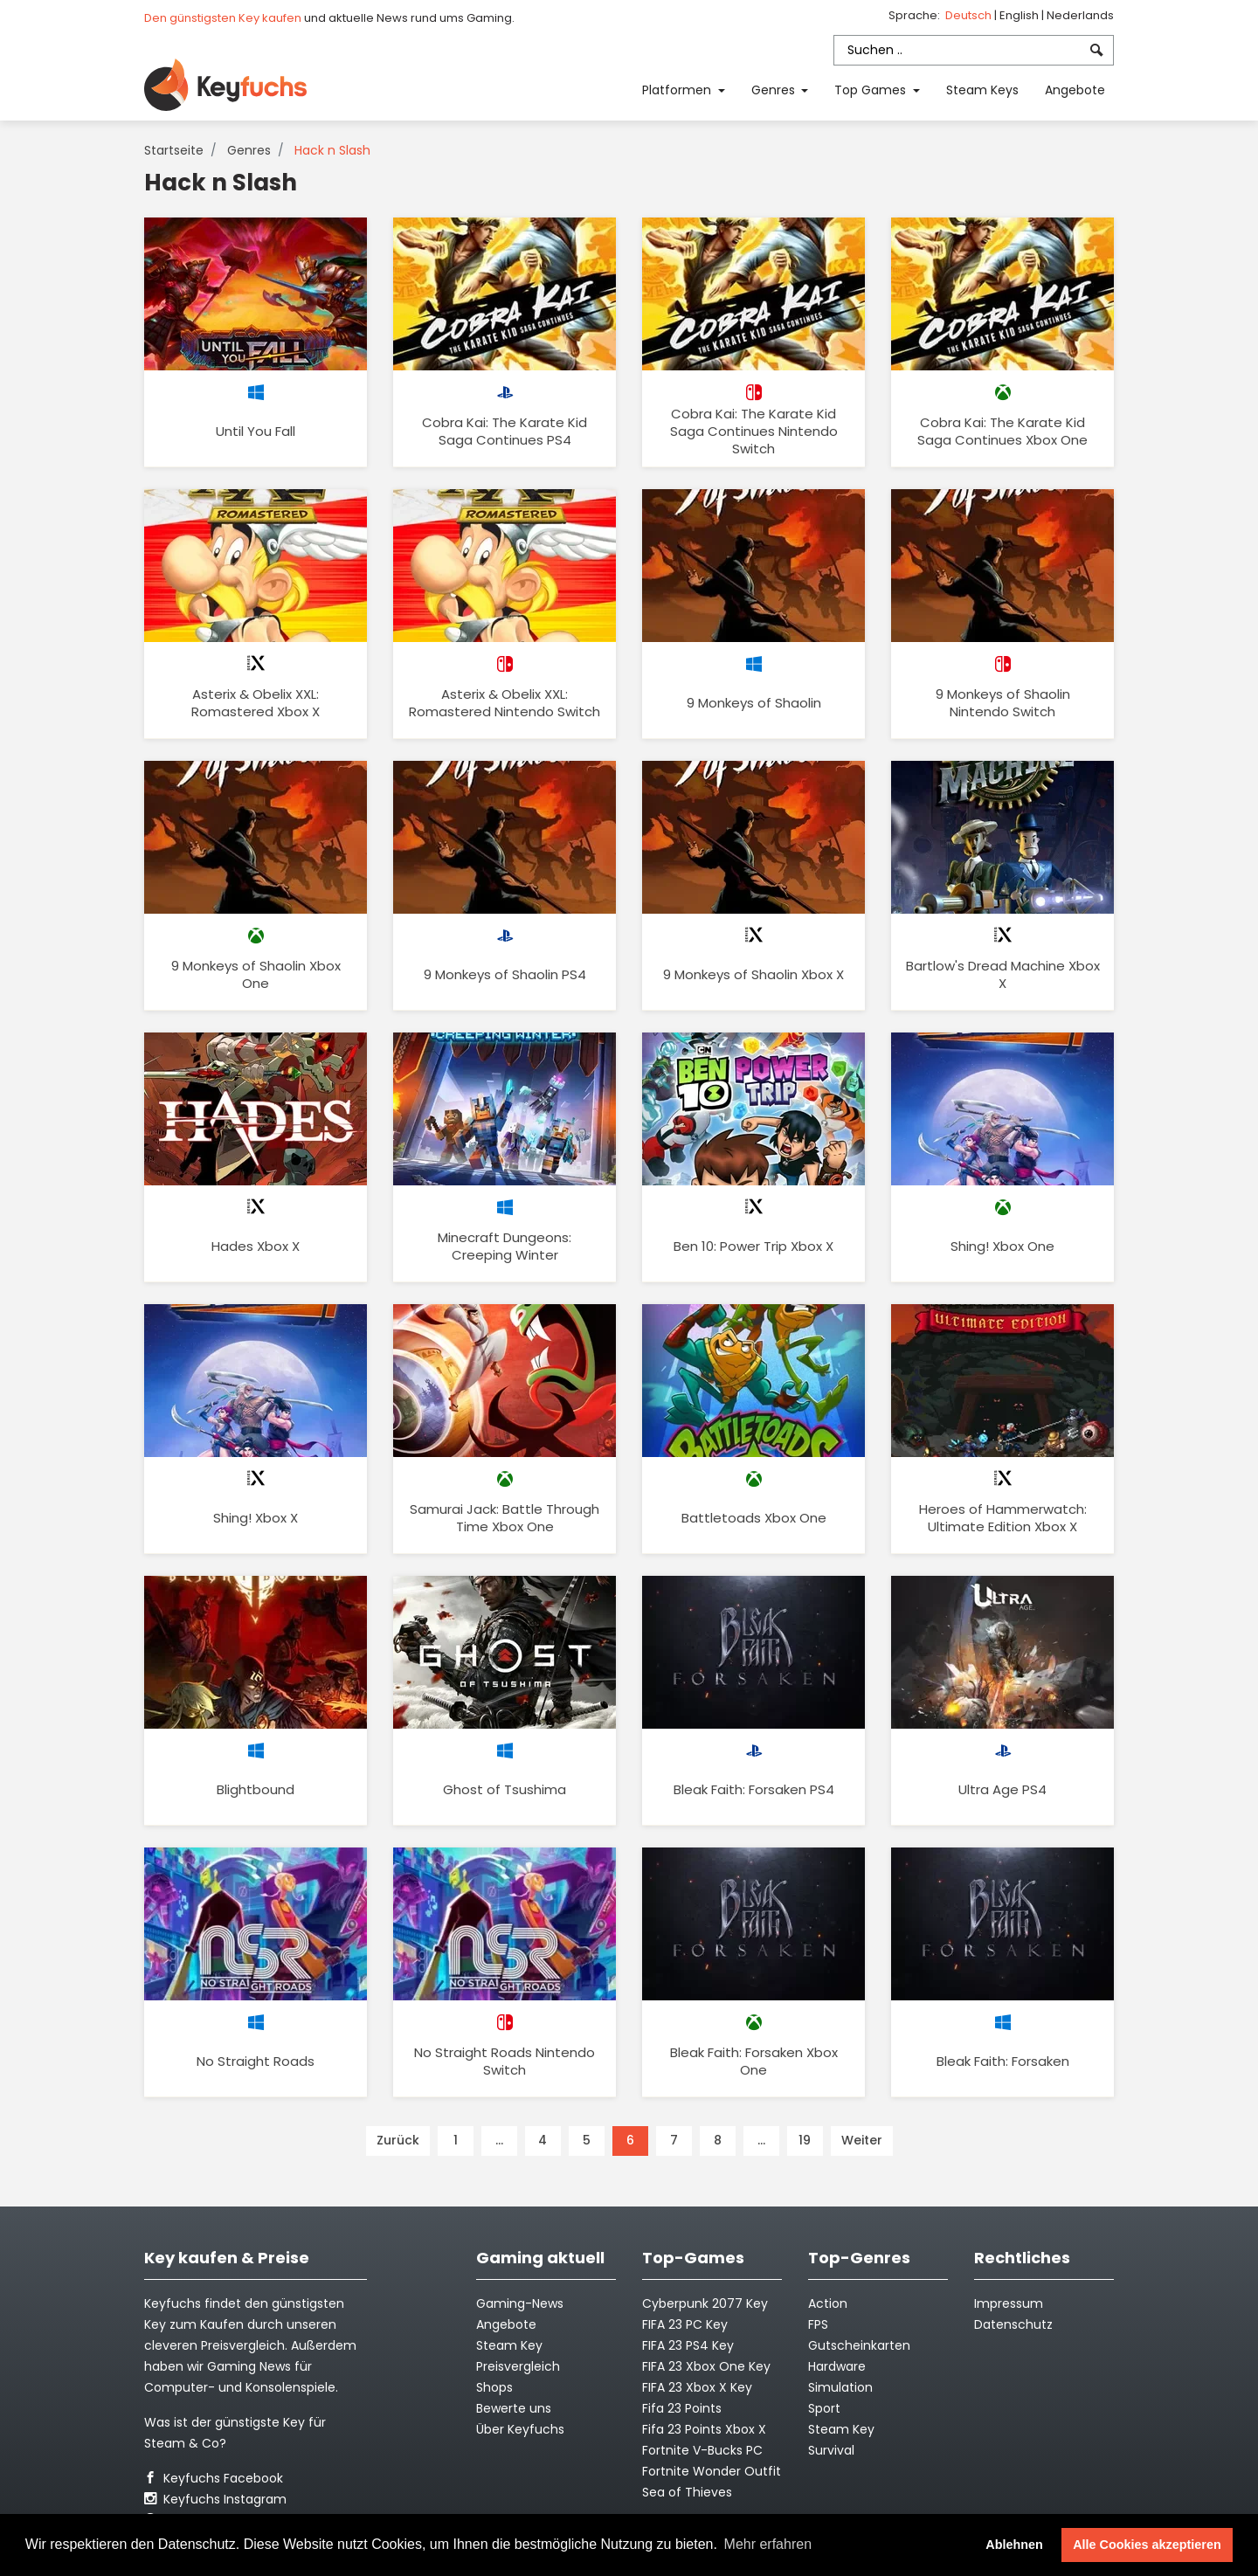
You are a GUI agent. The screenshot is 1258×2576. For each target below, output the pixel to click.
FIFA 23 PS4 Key (688, 2345)
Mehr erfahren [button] (768, 2544)
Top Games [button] (871, 90)
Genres (249, 150)
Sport (824, 2408)
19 (804, 2140)
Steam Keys (982, 90)
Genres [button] (774, 90)
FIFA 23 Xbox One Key (706, 2366)
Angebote (1075, 90)
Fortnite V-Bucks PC (702, 2450)
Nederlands (1080, 15)
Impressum (1008, 2303)
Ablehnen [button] (1014, 2545)
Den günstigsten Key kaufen (222, 18)
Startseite (174, 150)
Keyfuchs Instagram (215, 2499)
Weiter (861, 2140)
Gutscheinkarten (859, 2345)
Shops (494, 2387)
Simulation (840, 2387)
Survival (831, 2450)
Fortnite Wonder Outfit (711, 2471)
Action (827, 2303)
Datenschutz (1013, 2324)
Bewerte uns (513, 2408)
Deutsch (969, 15)
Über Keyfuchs (520, 2429)
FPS (818, 2324)
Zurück (398, 2140)
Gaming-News (519, 2303)
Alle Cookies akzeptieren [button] (1147, 2545)
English (1020, 15)
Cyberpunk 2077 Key (705, 2303)
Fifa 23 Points (682, 2408)
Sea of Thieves (687, 2492)
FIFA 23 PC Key (685, 2324)
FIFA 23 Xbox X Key (697, 2387)
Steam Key (841, 2429)
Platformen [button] (678, 90)
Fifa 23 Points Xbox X (704, 2429)
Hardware (837, 2366)
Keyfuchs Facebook (213, 2478)
